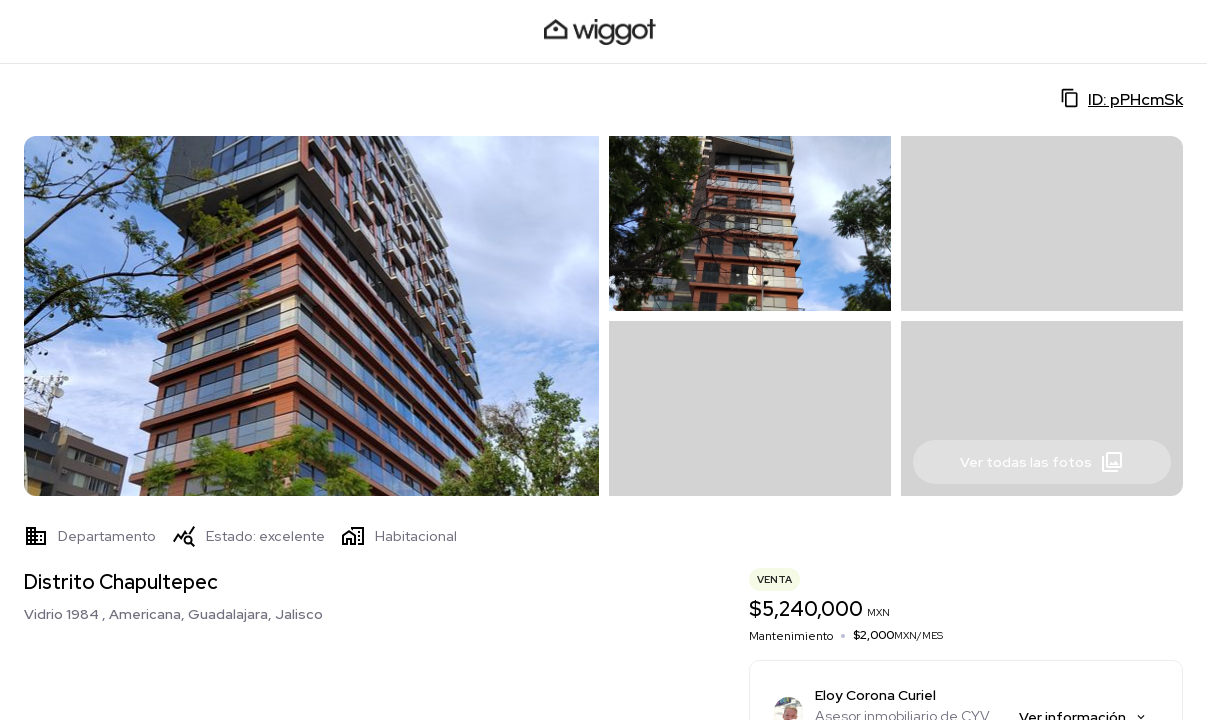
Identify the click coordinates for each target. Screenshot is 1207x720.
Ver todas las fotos (1042, 462)
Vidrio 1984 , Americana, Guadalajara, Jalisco (173, 614)
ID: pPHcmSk (1121, 99)
